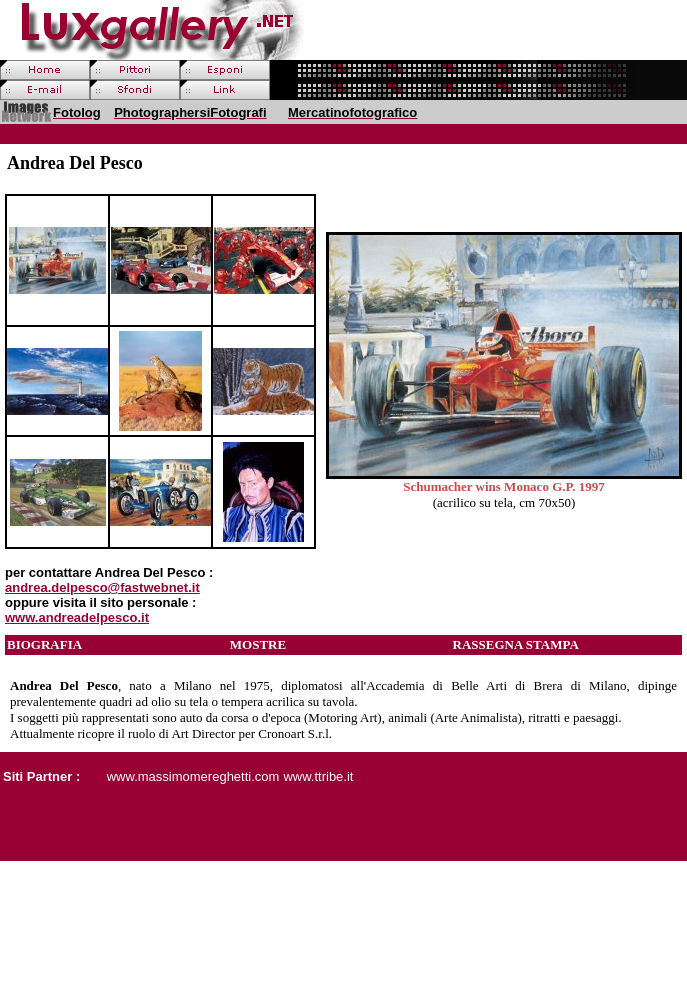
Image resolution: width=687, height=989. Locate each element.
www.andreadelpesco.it (77, 617)
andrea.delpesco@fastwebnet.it (102, 587)
